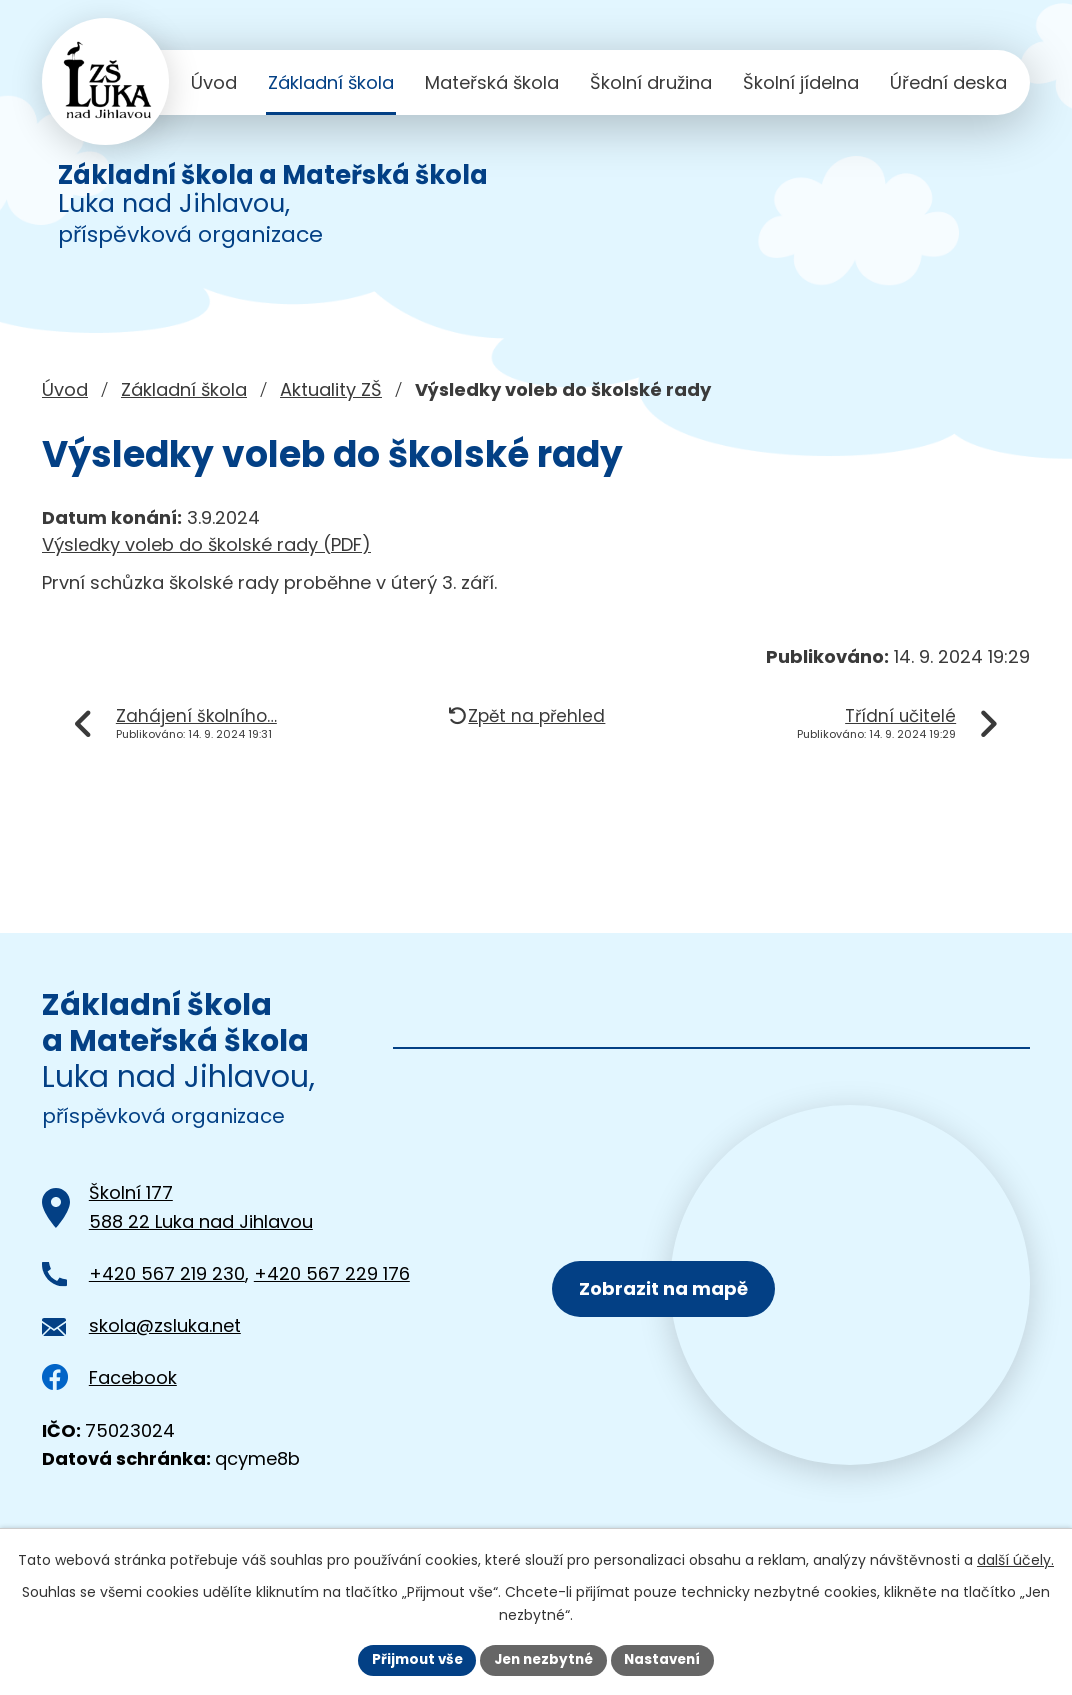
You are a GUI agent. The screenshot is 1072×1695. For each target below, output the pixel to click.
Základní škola (331, 82)
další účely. (1015, 1559)
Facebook (109, 1377)
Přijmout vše (411, 1659)
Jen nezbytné (543, 1659)
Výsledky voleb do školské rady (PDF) (206, 544)
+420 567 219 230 (167, 1273)
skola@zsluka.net (165, 1325)
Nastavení (668, 1659)
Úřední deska (948, 82)
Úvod (214, 82)
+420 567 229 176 (332, 1273)
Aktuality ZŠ (331, 389)
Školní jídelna (801, 82)
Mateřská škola (492, 82)
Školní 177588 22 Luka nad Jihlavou (201, 1207)
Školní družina (651, 82)
